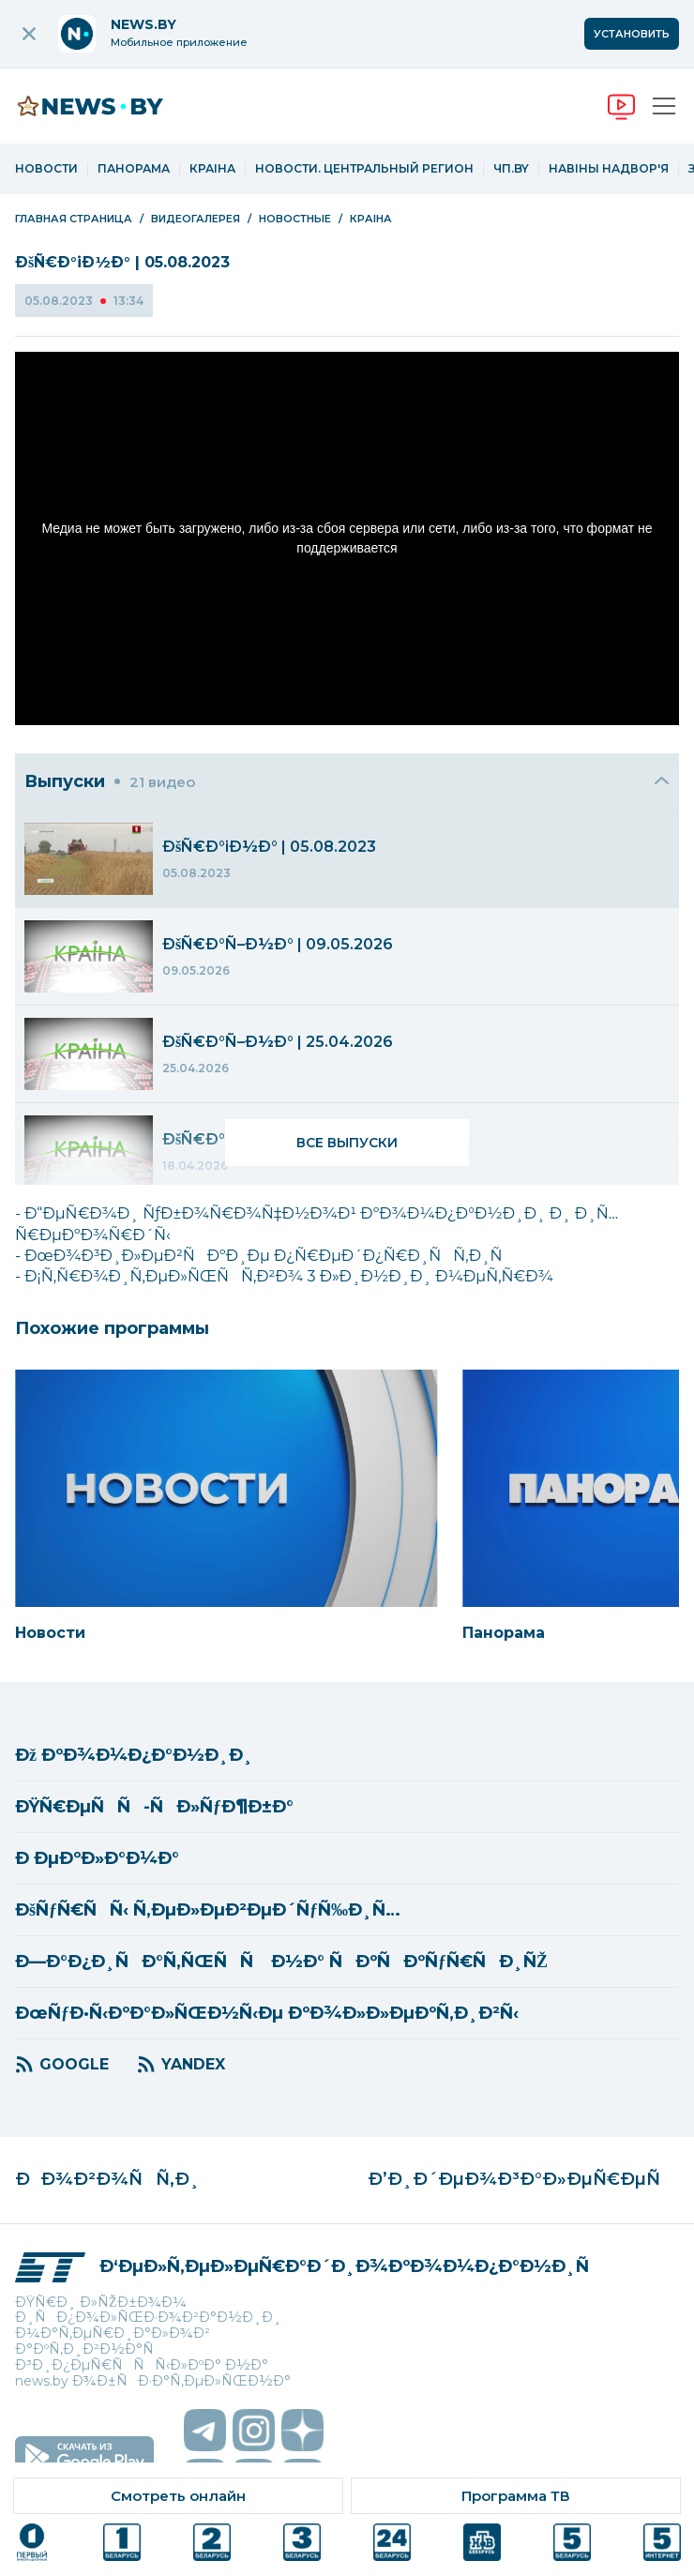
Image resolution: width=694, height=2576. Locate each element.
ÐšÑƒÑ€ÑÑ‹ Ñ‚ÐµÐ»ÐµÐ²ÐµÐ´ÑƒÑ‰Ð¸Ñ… (207, 1910)
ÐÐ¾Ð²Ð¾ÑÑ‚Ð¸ (107, 2180)
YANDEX (193, 2064)
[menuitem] (347, 859)
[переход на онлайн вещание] (621, 106)
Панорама (134, 168)
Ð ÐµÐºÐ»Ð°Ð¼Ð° (97, 1858)
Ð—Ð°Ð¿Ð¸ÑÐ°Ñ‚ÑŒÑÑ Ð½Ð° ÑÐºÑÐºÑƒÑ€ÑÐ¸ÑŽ (281, 1961)
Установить (632, 33)
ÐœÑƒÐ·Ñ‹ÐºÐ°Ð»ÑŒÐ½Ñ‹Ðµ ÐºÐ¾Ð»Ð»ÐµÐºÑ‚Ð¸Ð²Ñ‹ (267, 2013)
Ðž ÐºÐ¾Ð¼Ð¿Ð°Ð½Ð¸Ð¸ (134, 1755)
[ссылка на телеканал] (32, 2542)
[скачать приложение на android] (84, 2457)
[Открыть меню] (664, 106)
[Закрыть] (662, 781)
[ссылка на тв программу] (516, 2496)
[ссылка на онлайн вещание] (178, 2496)
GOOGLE (74, 2064)
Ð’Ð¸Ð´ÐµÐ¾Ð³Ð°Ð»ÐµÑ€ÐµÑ (520, 2180)
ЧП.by (511, 168)
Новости (46, 168)
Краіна (212, 168)
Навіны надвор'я (609, 168)
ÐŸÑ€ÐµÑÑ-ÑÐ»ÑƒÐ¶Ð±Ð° (154, 1806)
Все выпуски (347, 1142)
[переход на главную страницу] (104, 106)
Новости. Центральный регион (364, 168)
